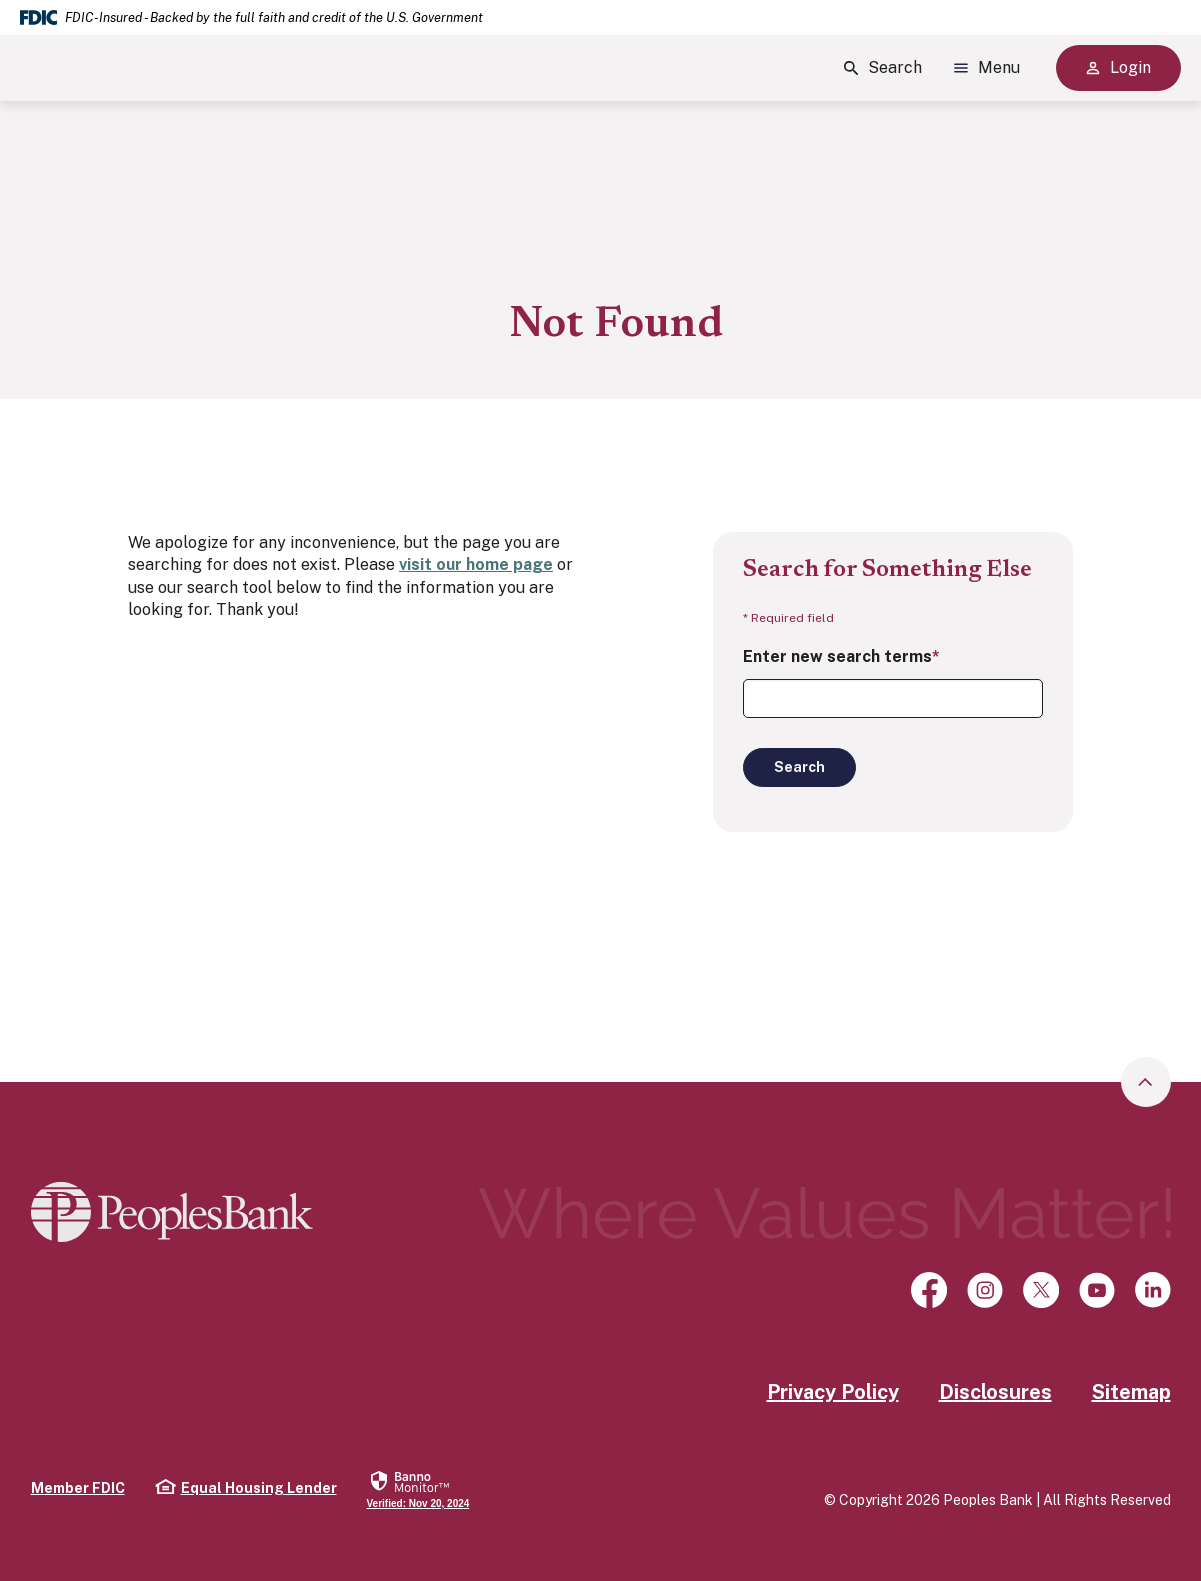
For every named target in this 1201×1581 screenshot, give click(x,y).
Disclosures (995, 1392)
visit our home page (476, 564)
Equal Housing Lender (246, 1487)
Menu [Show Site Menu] (987, 68)
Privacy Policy (833, 1392)
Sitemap (1131, 1392)
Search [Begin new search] (799, 767)
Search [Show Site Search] (883, 68)
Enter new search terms (841, 656)
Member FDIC (78, 1488)
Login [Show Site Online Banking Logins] (1118, 67)
